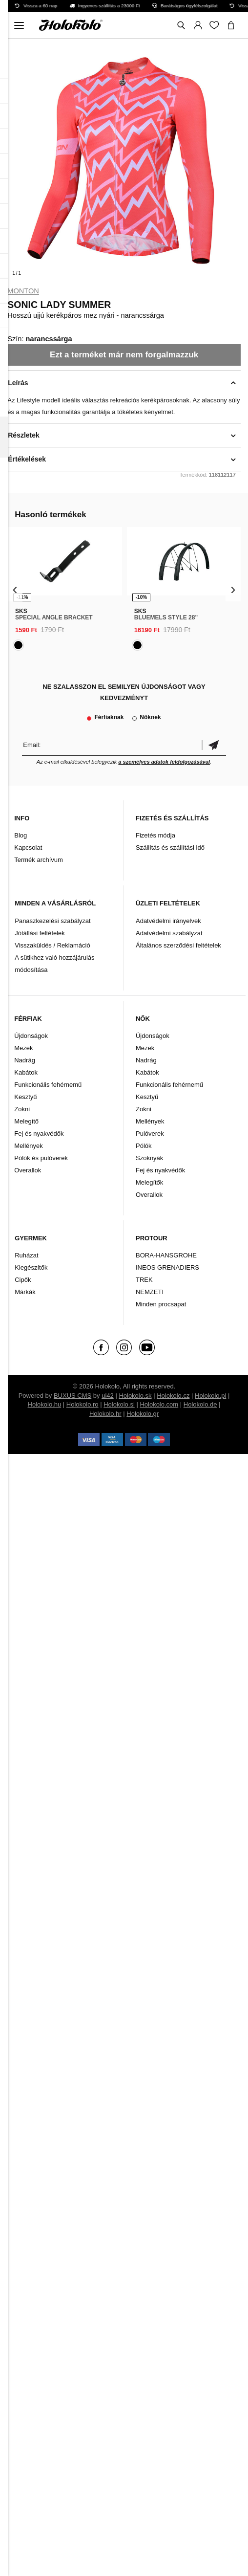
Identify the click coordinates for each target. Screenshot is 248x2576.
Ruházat (26, 1255)
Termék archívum (38, 859)
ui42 (108, 1395)
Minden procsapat (161, 1304)
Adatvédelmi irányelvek (168, 921)
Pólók (144, 1145)
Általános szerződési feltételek (178, 945)
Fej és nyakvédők (38, 1133)
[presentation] (14, 589)
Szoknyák (149, 1158)
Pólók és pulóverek (41, 1158)
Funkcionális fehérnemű (48, 1084)
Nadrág (24, 1060)
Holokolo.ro (82, 1404)
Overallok (27, 1170)
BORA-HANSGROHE (166, 1255)
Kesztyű (25, 1097)
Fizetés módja (155, 835)
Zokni (22, 1109)
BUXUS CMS (72, 1395)
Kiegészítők (31, 1267)
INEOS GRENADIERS (167, 1267)
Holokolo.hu (45, 1404)
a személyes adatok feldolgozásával (164, 762)
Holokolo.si (119, 1404)
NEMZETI (150, 1292)
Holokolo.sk (135, 1395)
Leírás (18, 383)
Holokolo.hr (105, 1413)
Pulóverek (150, 1133)
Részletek (24, 435)
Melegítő (26, 1121)
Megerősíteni (214, 745)
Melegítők (149, 1182)
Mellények (28, 1145)
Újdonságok (31, 1035)
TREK (144, 1279)
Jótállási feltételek (40, 933)
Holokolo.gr (142, 1413)
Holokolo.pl (210, 1395)
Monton (23, 291)
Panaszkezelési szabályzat (52, 921)
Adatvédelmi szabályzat (169, 933)
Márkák (25, 1292)
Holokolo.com (159, 1404)
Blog (20, 835)
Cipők (23, 1279)
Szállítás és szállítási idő (170, 847)
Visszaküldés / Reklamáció (52, 945)
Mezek (23, 1048)
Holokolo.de (200, 1404)
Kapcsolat (28, 847)
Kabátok (26, 1072)
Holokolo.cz (173, 1395)
